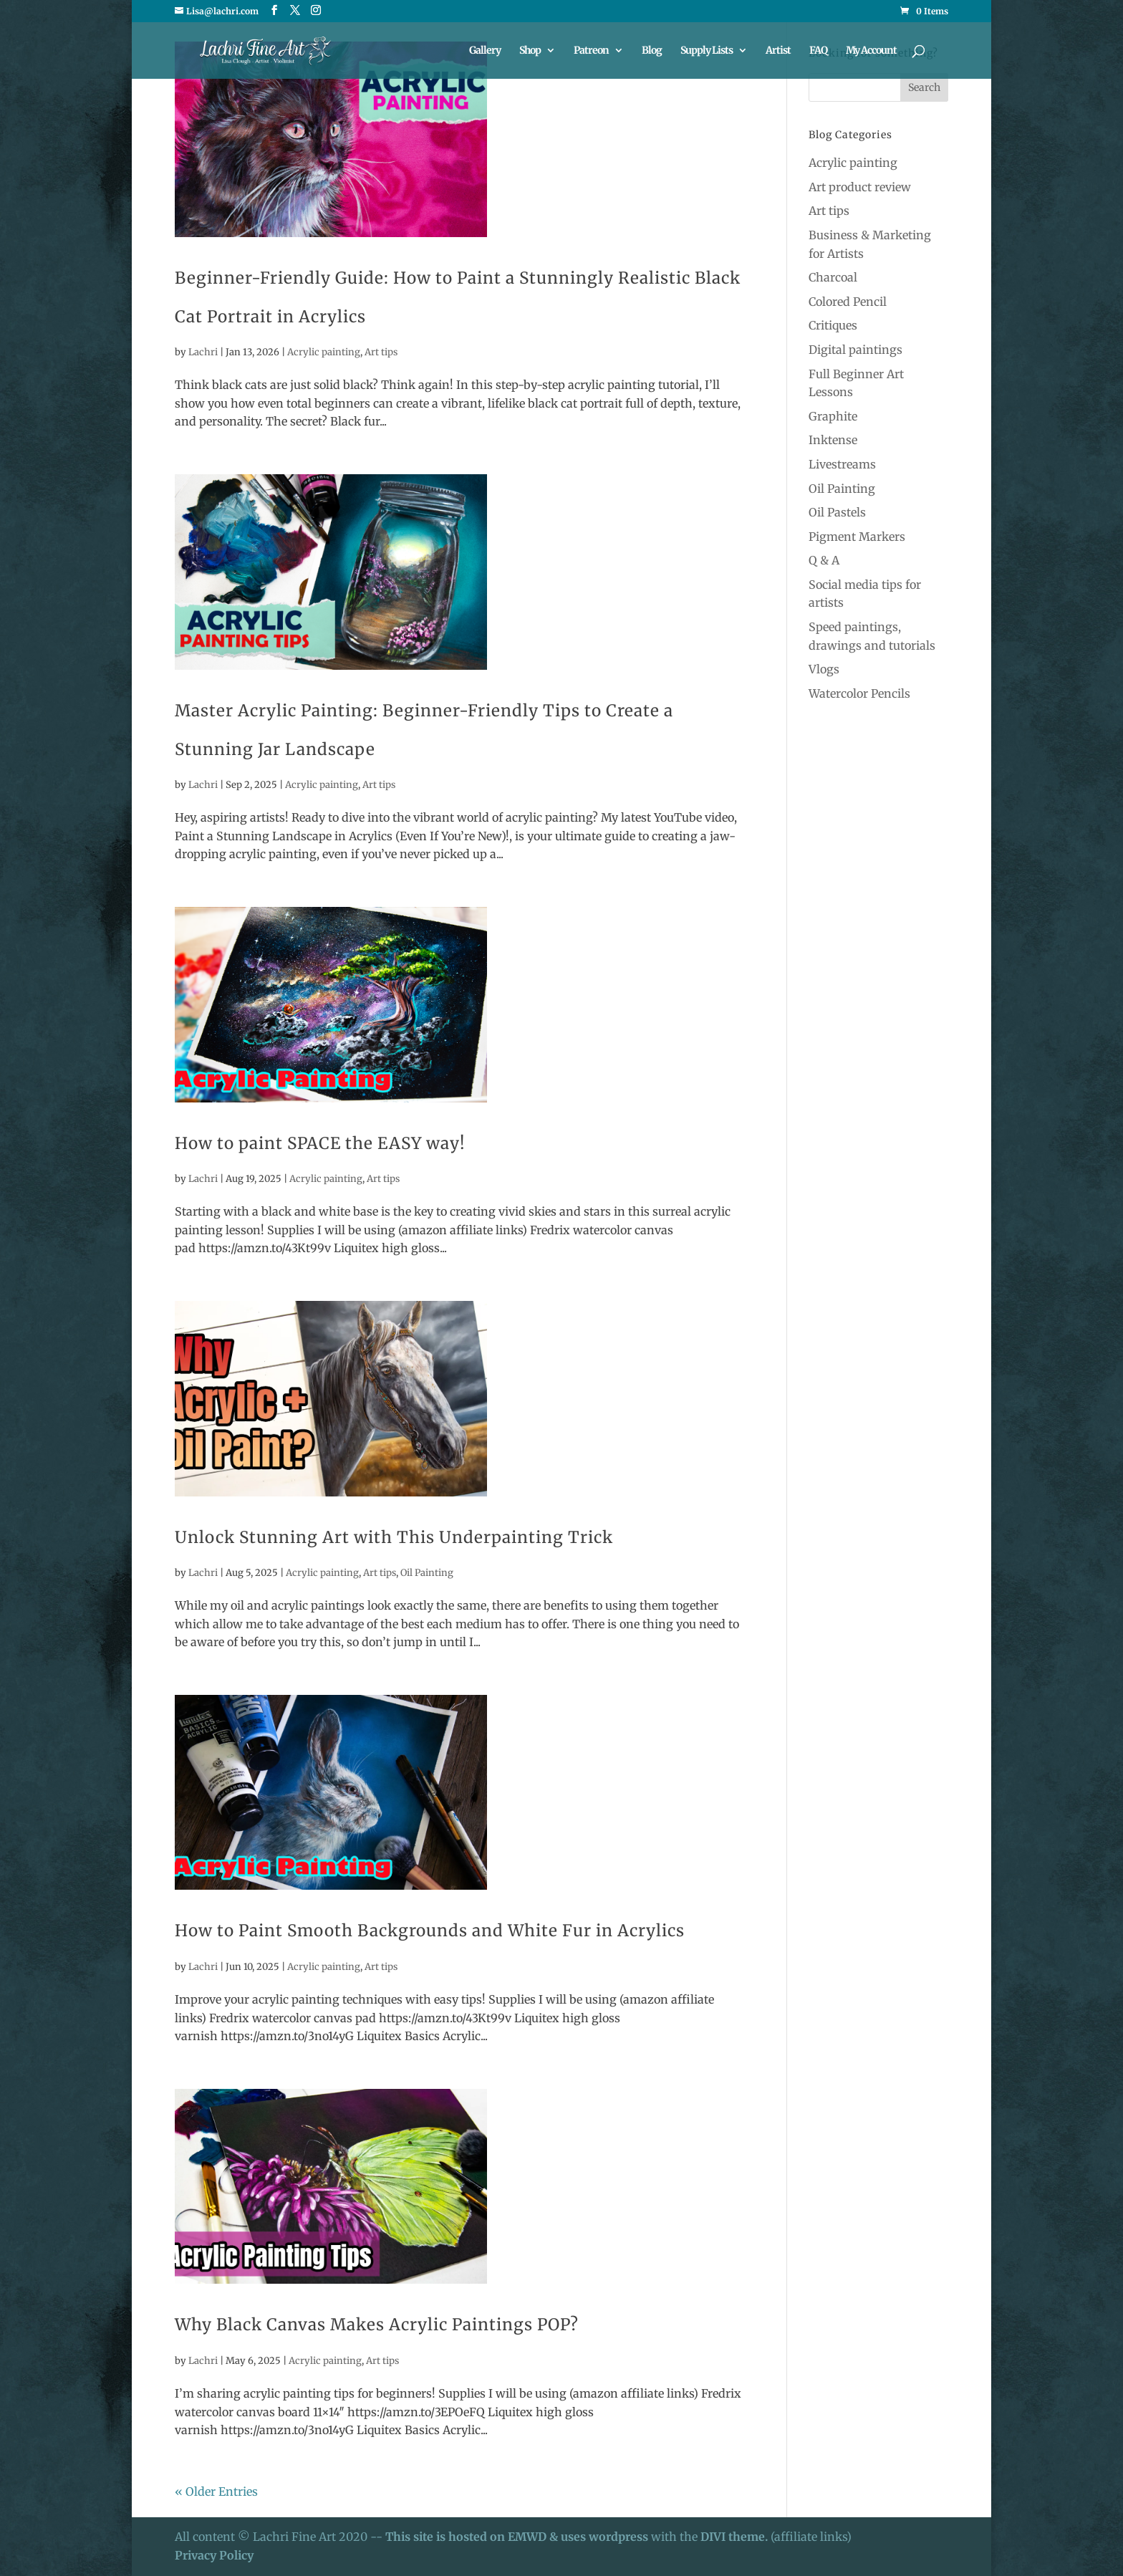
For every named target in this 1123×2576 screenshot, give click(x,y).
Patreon (591, 51)
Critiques (833, 325)
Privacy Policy (214, 2555)
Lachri (203, 352)
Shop (530, 51)
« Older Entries (216, 2491)
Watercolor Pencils (859, 693)
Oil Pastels (837, 512)
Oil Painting (426, 1573)
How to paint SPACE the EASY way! (320, 1143)
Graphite (833, 416)
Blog (652, 51)
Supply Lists (706, 51)
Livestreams (842, 464)
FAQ (818, 51)
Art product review (860, 187)
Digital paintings (855, 349)
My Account (871, 51)
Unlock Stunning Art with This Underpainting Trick (394, 1537)
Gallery (485, 51)
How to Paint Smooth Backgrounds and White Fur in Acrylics (430, 1931)
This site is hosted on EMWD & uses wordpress (516, 2536)
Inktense (833, 440)
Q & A (824, 560)
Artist (778, 51)
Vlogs (824, 669)
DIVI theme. (735, 2536)
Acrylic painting (323, 352)
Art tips (381, 352)
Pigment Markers (857, 536)
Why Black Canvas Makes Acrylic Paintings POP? (377, 2325)
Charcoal (833, 277)
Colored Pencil (848, 301)
